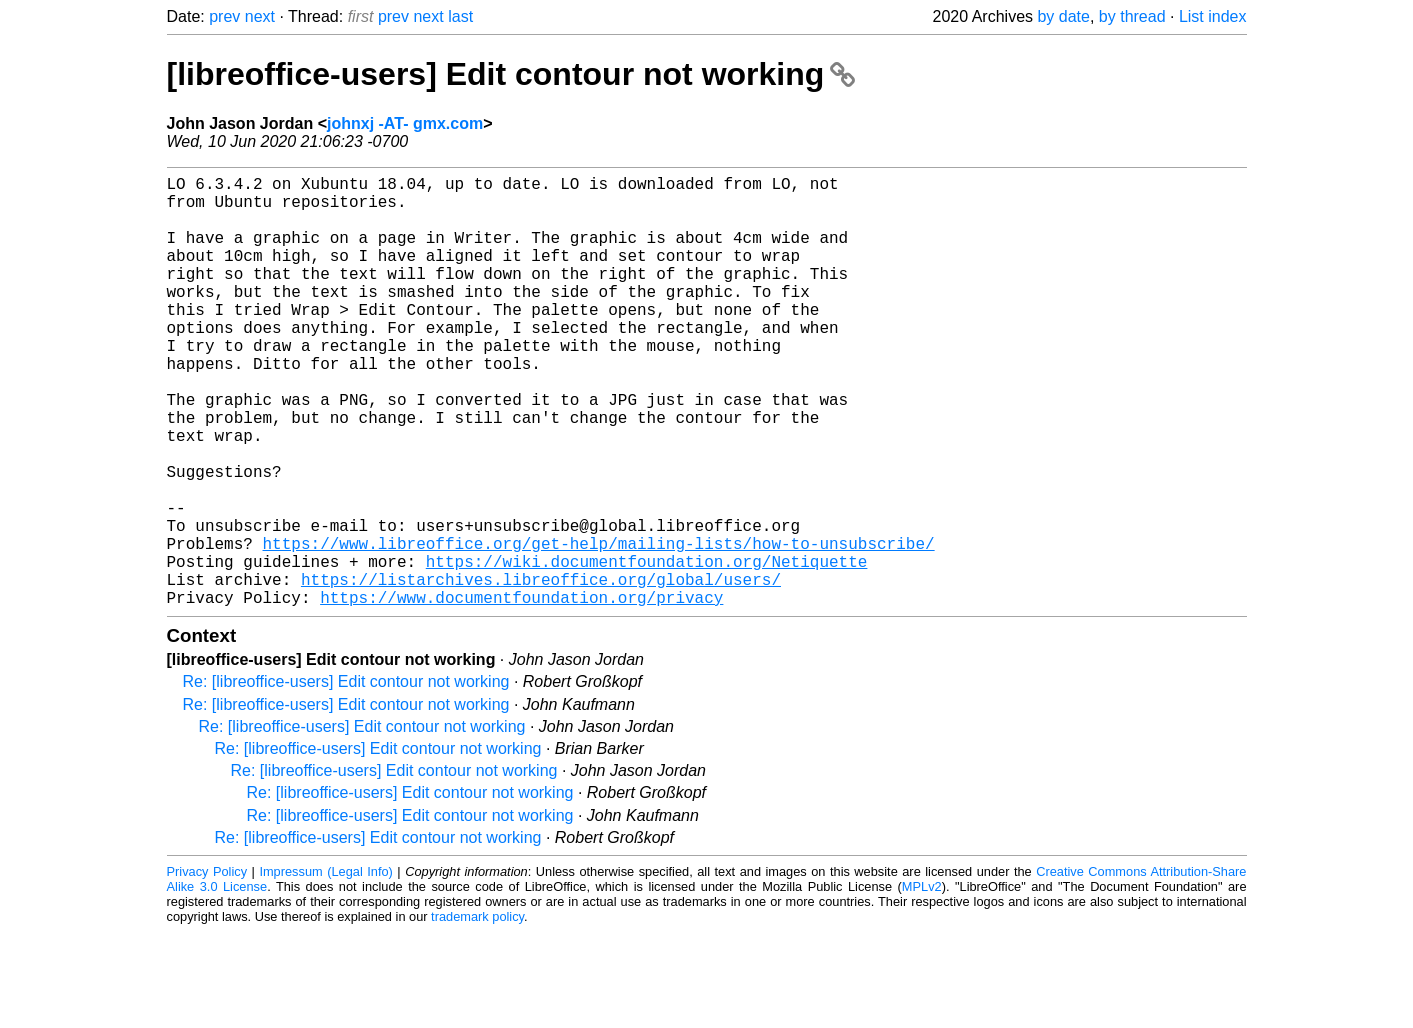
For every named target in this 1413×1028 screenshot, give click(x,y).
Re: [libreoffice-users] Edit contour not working (346, 777)
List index (1213, 16)
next (260, 16)
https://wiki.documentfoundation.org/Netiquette (647, 649)
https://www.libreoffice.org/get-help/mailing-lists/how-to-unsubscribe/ (599, 627)
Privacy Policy (207, 967)
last (460, 16)
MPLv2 (922, 982)
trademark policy (477, 1012)
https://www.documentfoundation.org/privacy (521, 693)
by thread (1132, 16)
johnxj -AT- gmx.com (405, 123)
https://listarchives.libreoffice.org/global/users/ (541, 671)
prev (224, 16)
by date (1063, 16)
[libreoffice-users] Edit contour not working (511, 74)
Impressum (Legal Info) (325, 967)
